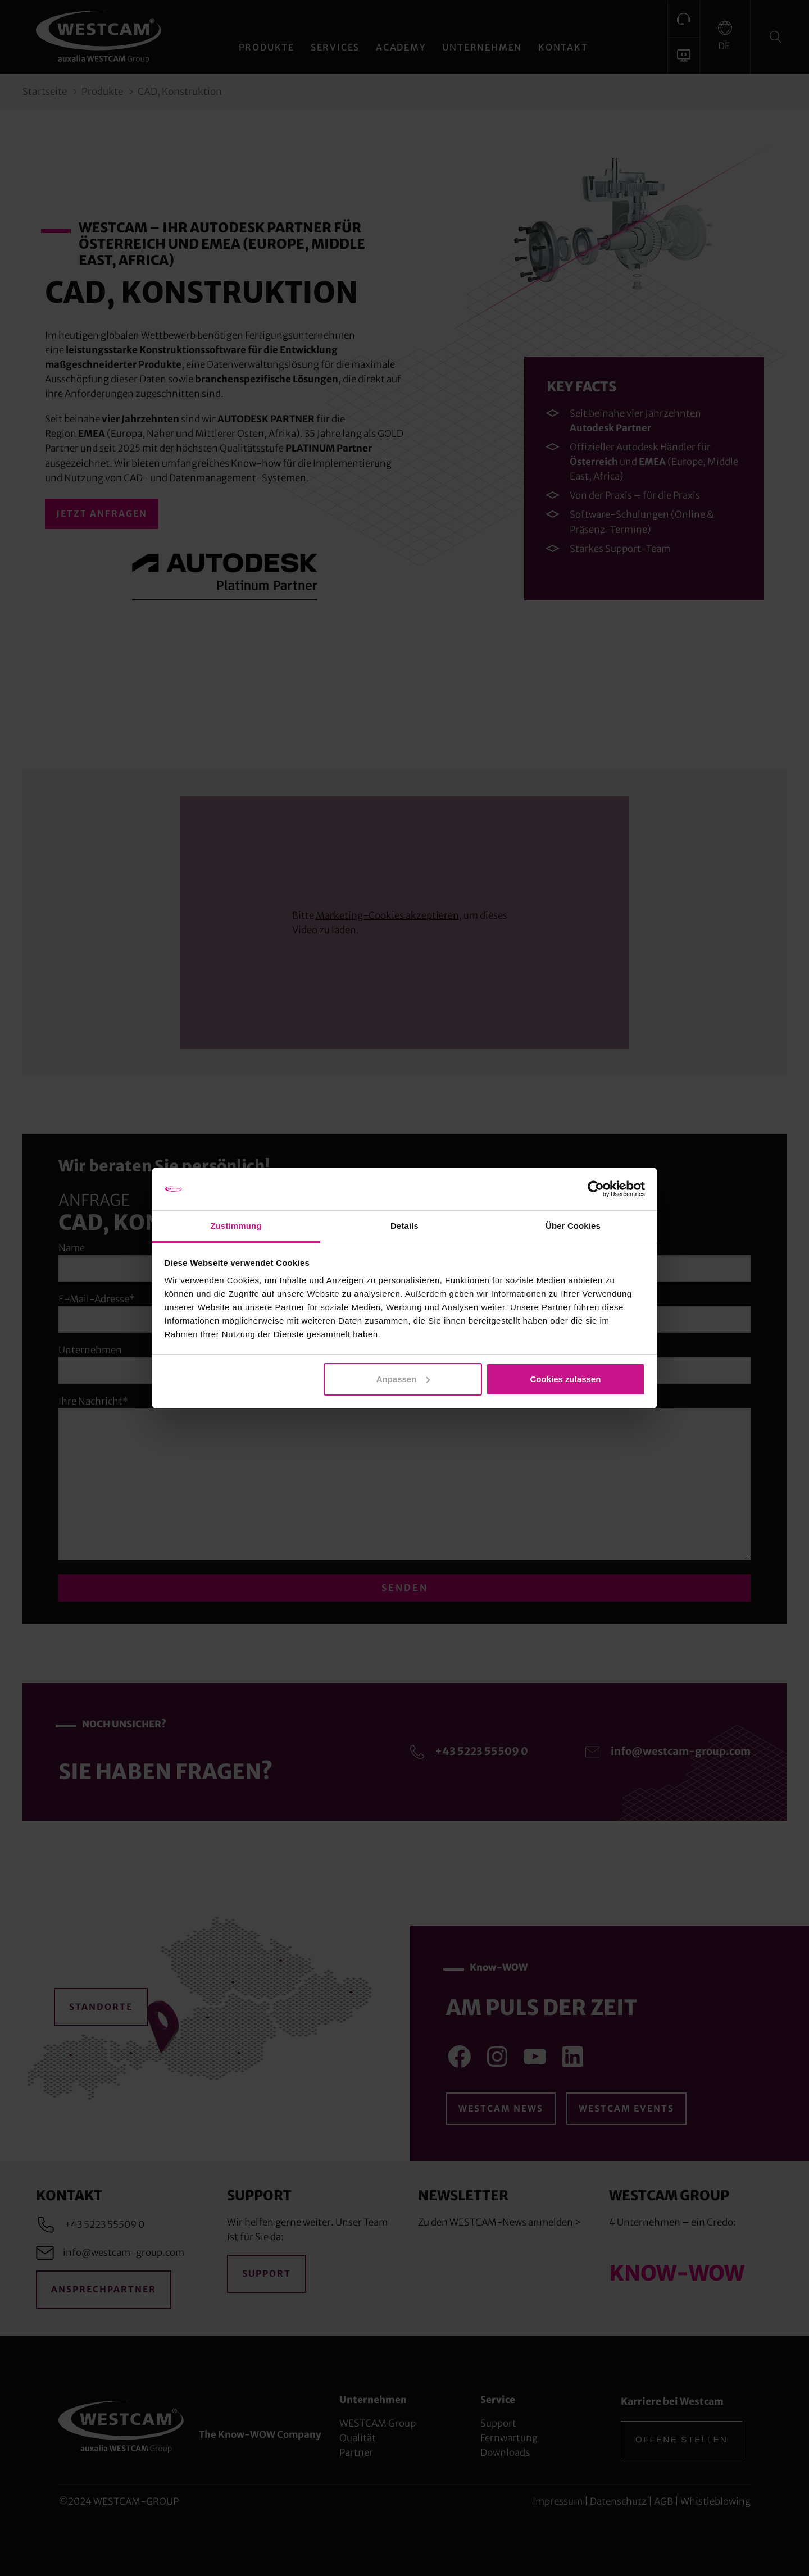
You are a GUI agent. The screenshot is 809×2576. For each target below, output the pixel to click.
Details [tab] (404, 1225)
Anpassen (403, 1379)
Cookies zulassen (565, 1379)
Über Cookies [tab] (573, 1225)
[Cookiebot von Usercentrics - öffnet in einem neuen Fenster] (596, 1188)
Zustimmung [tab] (236, 1225)
